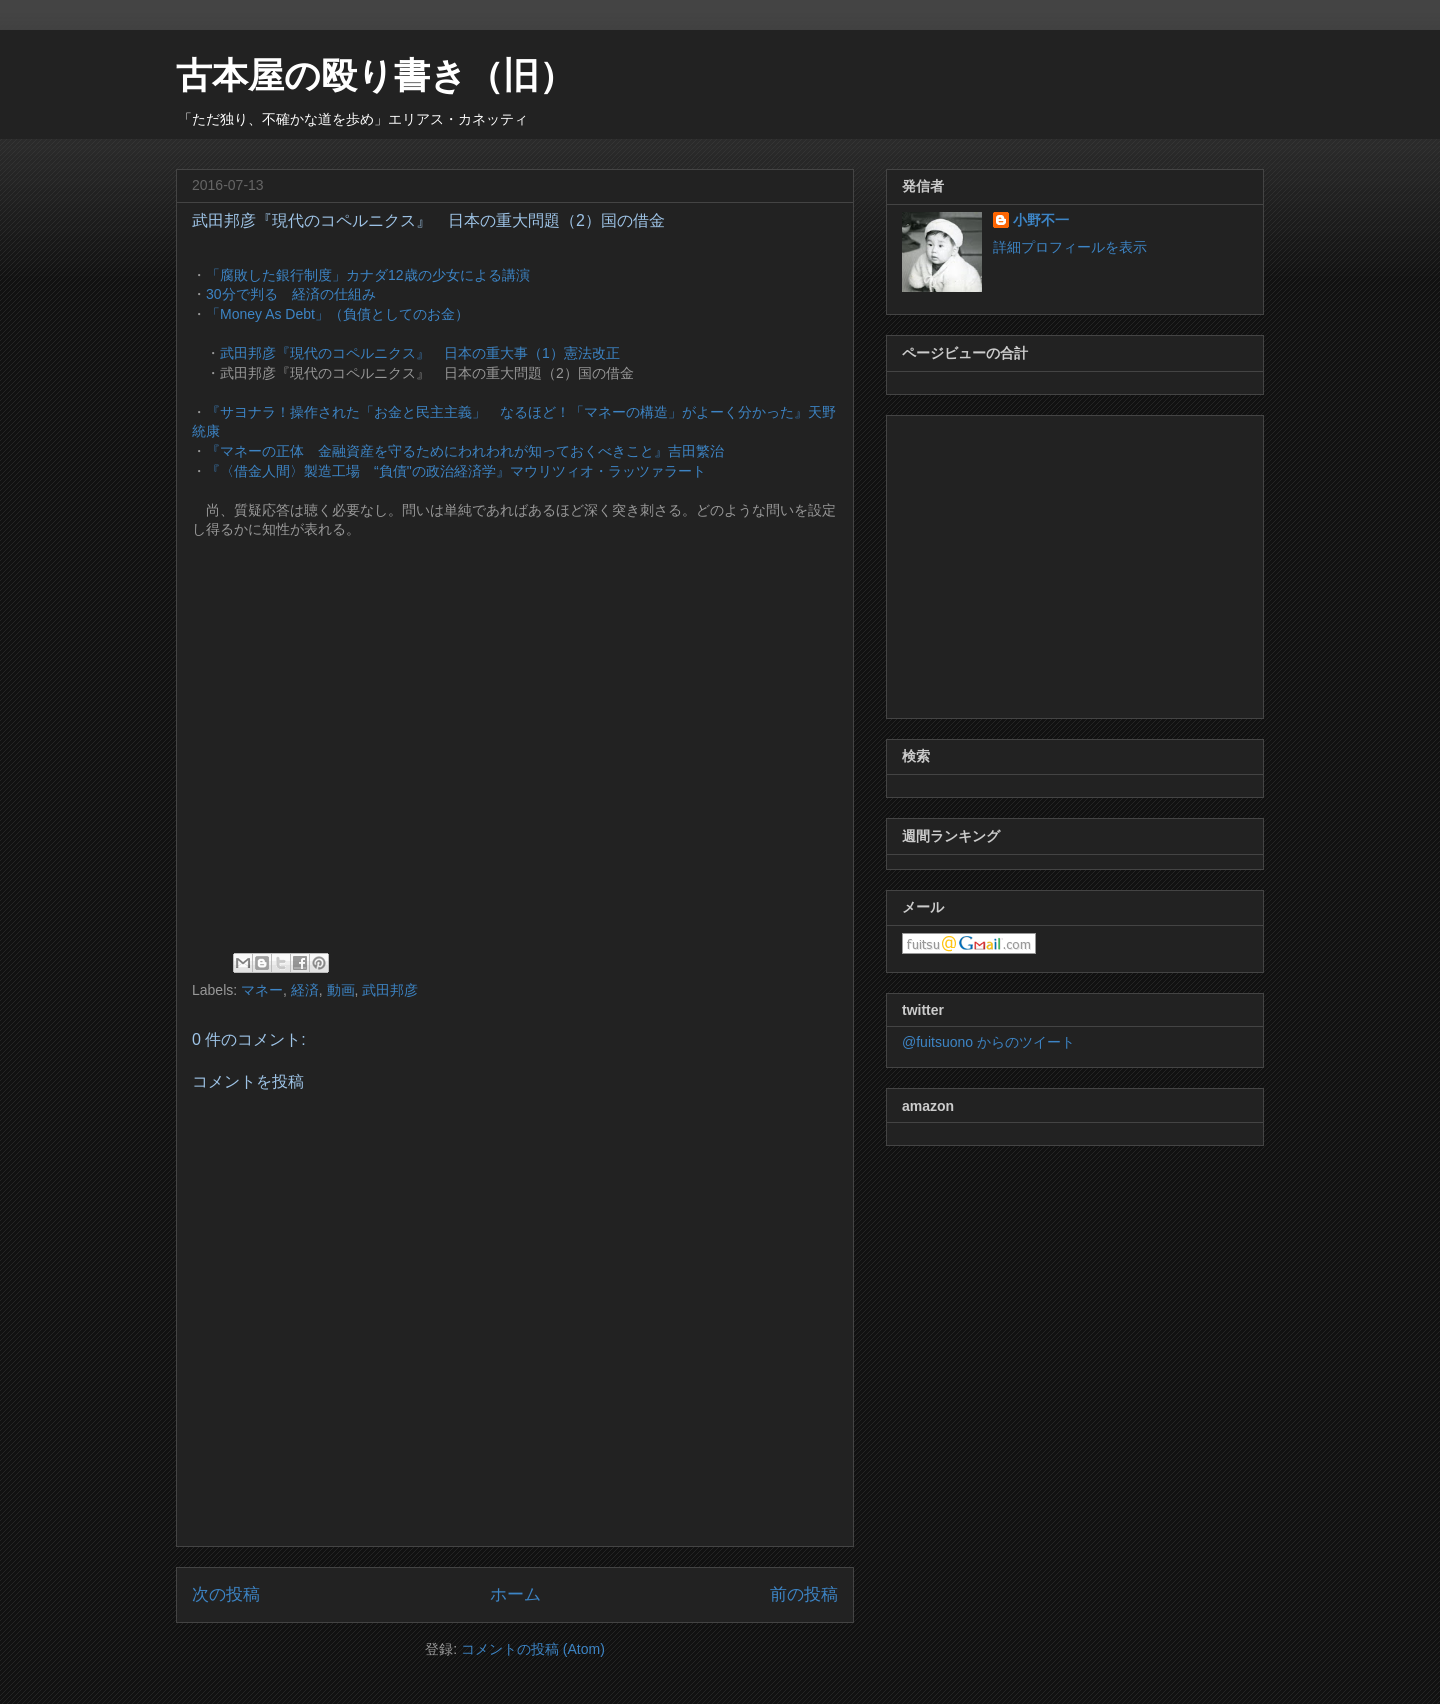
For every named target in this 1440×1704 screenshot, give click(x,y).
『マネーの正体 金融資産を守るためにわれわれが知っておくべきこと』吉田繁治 (465, 451)
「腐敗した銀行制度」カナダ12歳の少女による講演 (368, 275)
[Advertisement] (1075, 563)
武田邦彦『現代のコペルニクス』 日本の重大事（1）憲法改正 (420, 353)
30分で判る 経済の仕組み (291, 294)
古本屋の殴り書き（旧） (375, 75)
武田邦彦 (390, 990)
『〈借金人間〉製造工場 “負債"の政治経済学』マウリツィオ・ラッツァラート (456, 471)
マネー (262, 990)
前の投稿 (804, 1594)
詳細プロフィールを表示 (1070, 247)
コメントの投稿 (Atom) (533, 1649)
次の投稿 (226, 1594)
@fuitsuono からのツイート (988, 1042)
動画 (341, 990)
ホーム (515, 1594)
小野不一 (1041, 220)
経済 (305, 990)
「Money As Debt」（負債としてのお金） (337, 314)
